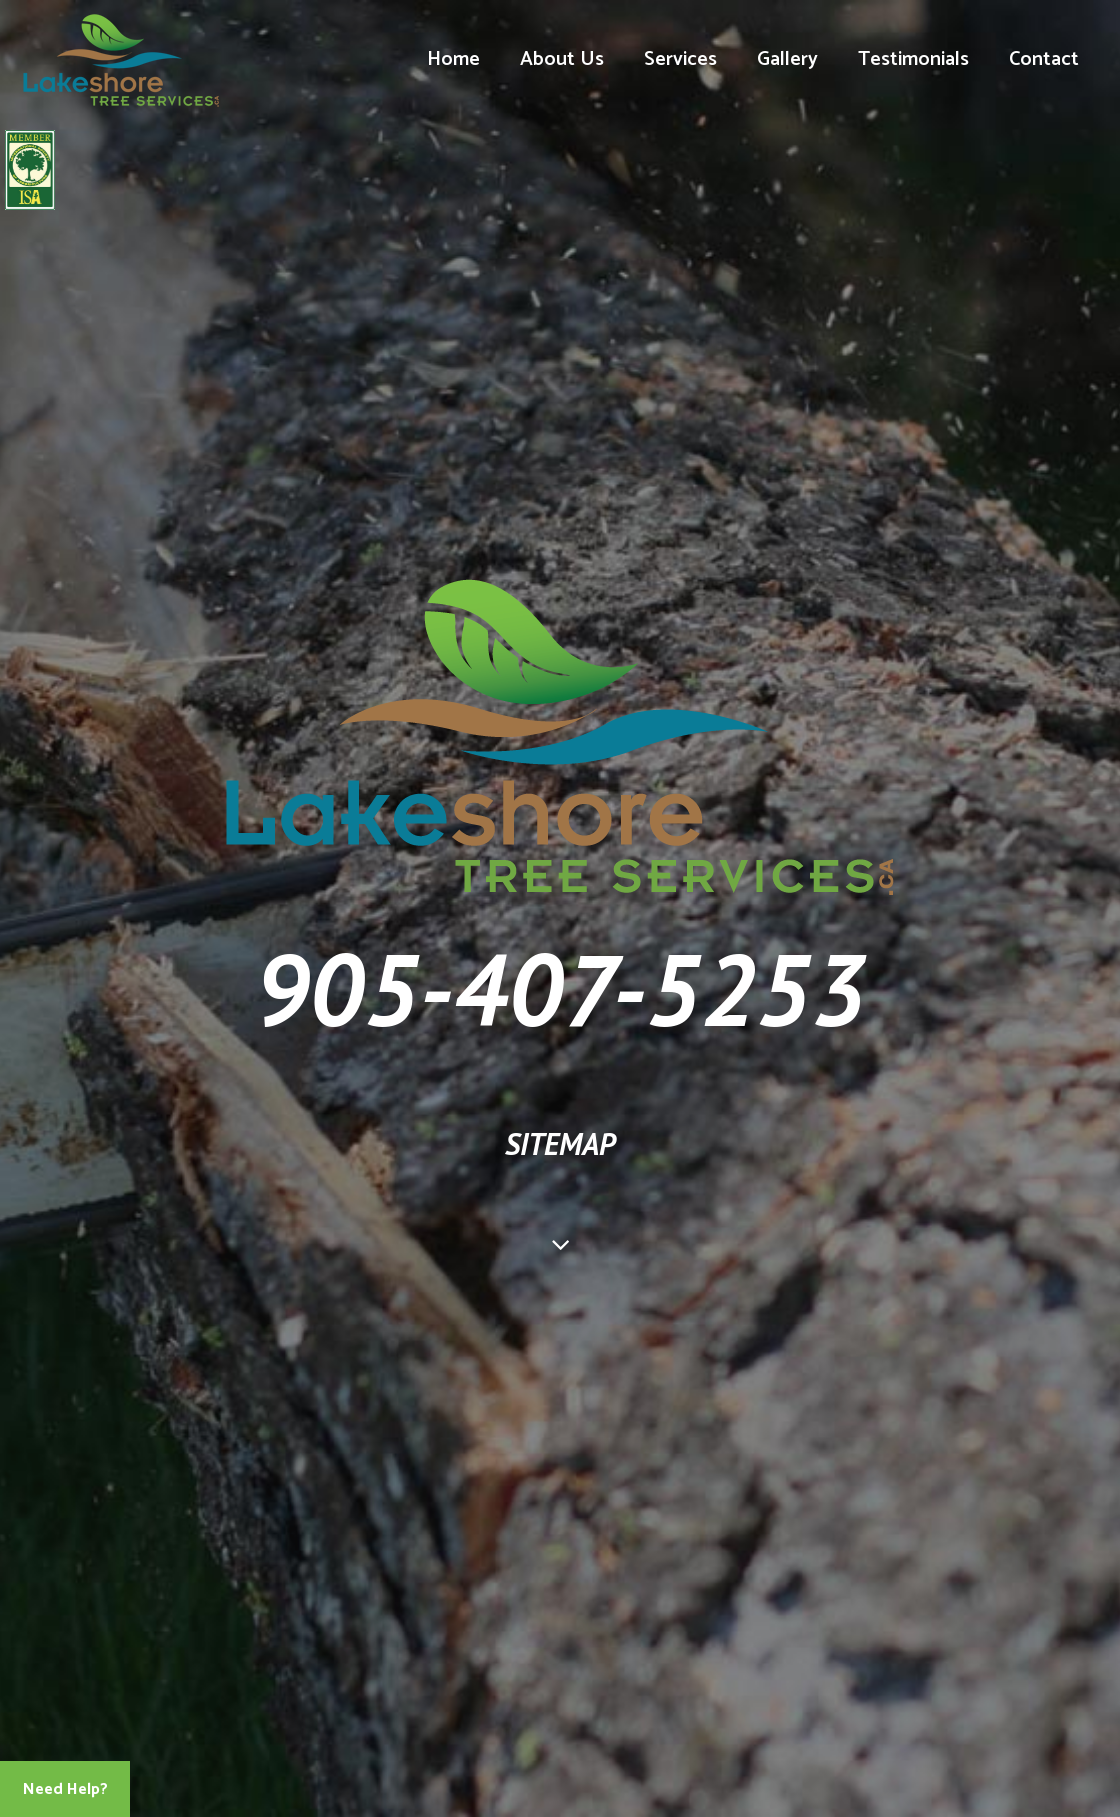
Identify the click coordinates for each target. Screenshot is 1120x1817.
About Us (562, 59)
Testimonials (913, 59)
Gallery (787, 59)
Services (680, 59)
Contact (1044, 59)
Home (453, 59)
